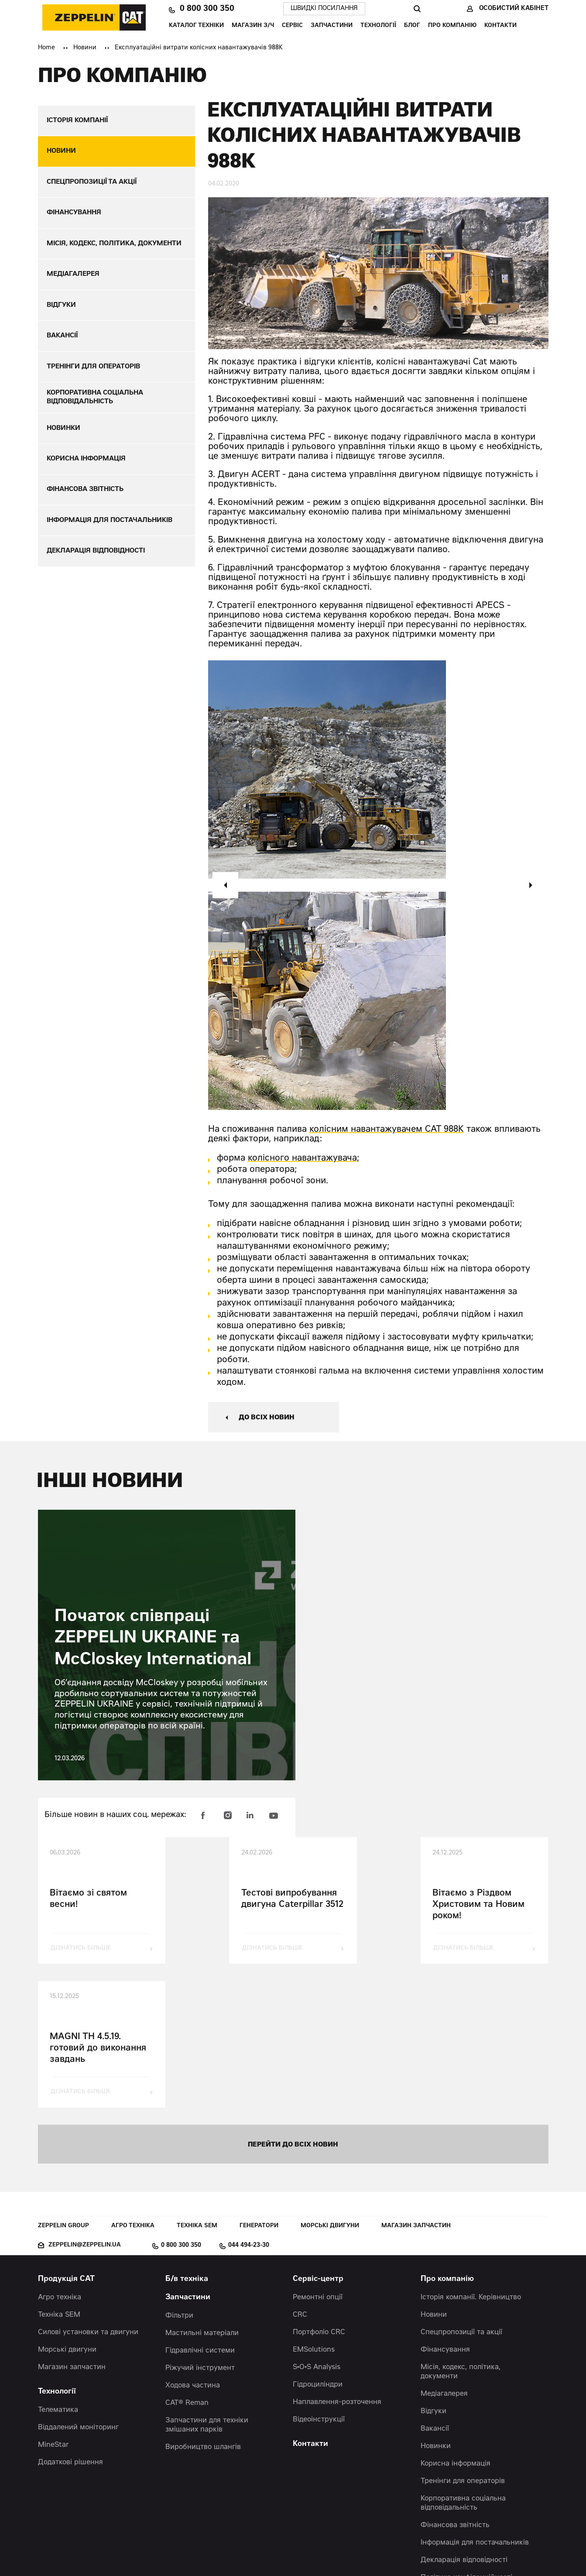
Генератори (259, 2083)
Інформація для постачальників (475, 2399)
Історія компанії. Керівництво (471, 2154)
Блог (412, 26)
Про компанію (452, 26)
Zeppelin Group (63, 2083)
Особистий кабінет (513, 9)
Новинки (436, 2303)
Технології (378, 26)
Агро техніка (132, 2083)
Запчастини (332, 26)
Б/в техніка (186, 2136)
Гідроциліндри (318, 2241)
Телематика (58, 2266)
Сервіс (292, 26)
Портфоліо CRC (319, 2189)
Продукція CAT (66, 2136)
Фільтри (179, 2172)
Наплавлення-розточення (337, 2259)
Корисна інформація (455, 2320)
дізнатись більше (81, 1948)
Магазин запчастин (416, 2083)
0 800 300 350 (207, 9)
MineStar (53, 2301)
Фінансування (445, 2206)
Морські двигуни (330, 2083)
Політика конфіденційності (466, 2434)
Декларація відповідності (464, 2417)
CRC (300, 2171)
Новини (84, 48)
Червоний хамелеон (332, 2549)
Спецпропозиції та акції (461, 2189)
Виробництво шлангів (203, 2304)
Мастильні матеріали (202, 2190)
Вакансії (435, 2285)
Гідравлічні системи (200, 2207)
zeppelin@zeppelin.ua (84, 2102)
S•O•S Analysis (316, 2224)
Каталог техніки (196, 26)
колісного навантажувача (302, 1158)
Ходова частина (192, 2242)
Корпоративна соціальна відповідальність (463, 2360)
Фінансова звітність (455, 2382)
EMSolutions (314, 2206)
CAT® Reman (187, 2260)
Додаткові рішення (70, 2319)
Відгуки (433, 2268)
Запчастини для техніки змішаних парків (206, 2282)
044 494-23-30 (248, 2102)
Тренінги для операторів (463, 2338)
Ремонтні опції (318, 2154)
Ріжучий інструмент (200, 2225)
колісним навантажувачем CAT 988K (386, 1130)
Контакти (500, 26)
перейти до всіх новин (293, 2001)
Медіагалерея (444, 2250)
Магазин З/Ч (253, 26)
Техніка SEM (197, 2083)
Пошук (417, 8)
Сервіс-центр (318, 2136)
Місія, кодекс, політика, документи (460, 2229)
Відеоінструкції (319, 2276)
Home (46, 48)
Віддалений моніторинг (78, 2284)
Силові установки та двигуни (88, 2189)
